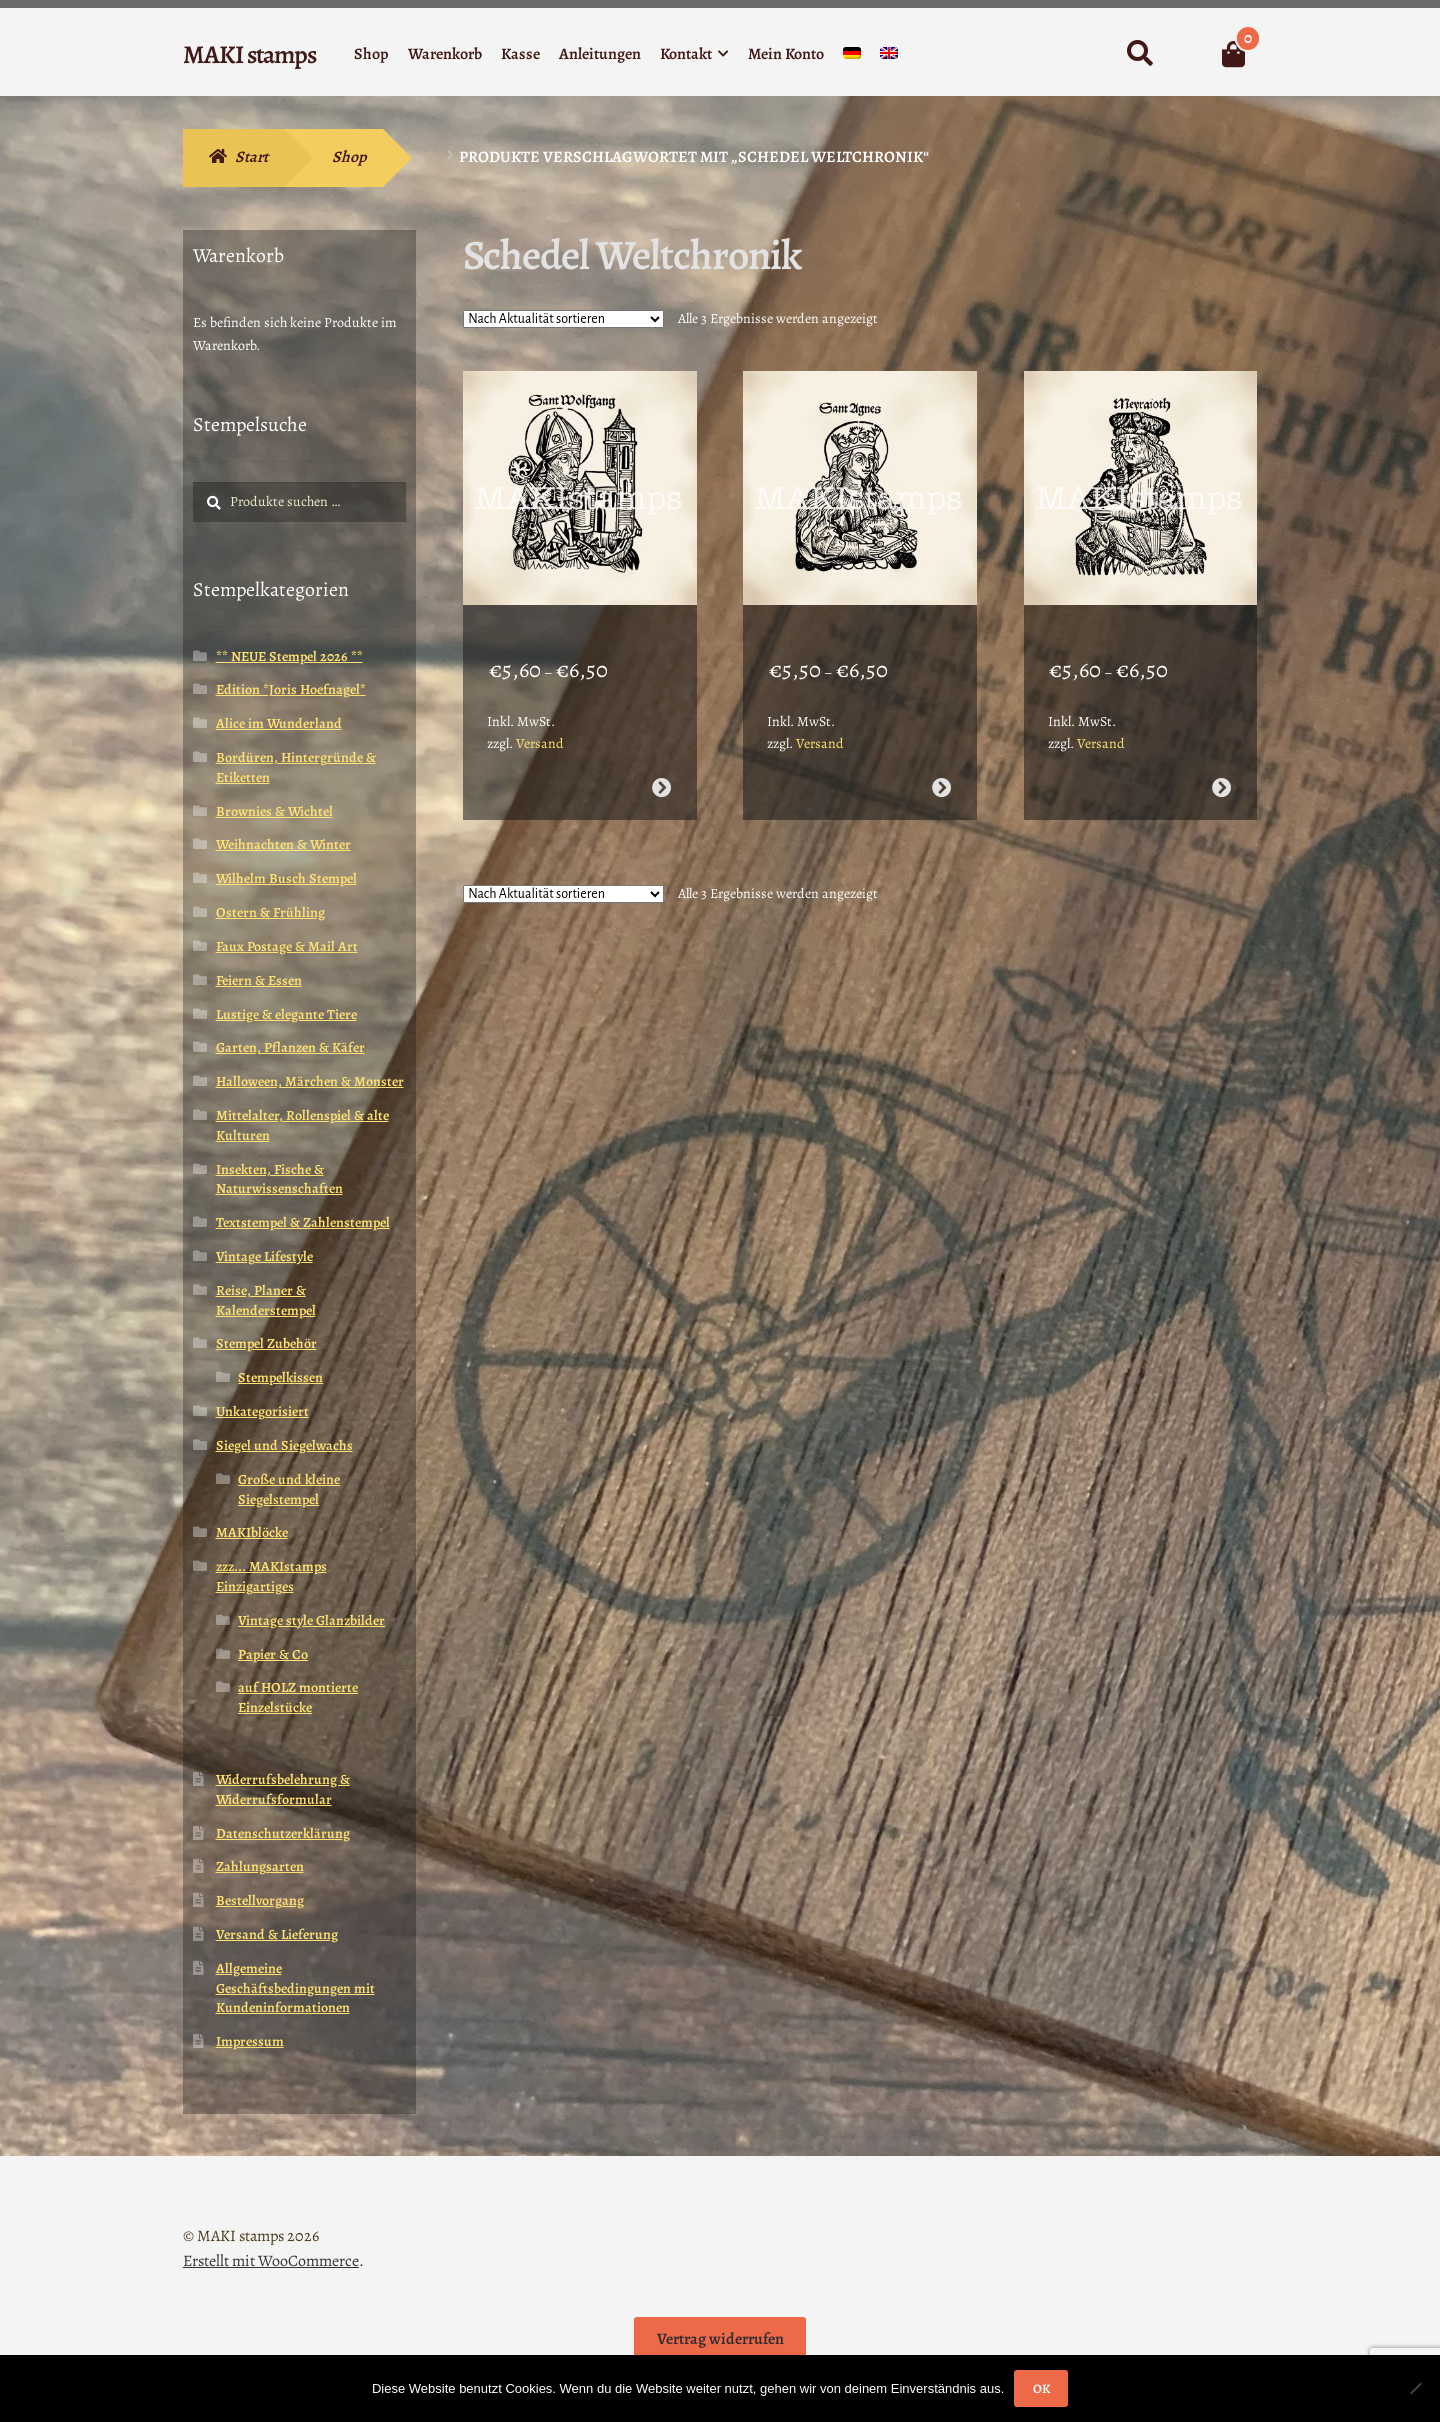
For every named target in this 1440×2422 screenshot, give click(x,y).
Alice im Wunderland (279, 723)
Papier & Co (273, 1654)
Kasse (520, 54)
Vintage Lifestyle (264, 1256)
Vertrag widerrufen (720, 2339)
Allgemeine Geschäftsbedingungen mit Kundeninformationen (295, 1988)
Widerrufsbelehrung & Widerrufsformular (283, 1789)
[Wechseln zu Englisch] (889, 57)
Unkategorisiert (262, 1411)
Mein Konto (786, 54)
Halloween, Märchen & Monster (310, 1081)
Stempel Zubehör (266, 1343)
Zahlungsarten (260, 1866)
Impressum (250, 2041)
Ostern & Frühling (270, 912)
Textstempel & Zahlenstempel (303, 1222)
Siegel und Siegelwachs (284, 1445)
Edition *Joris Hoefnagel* (291, 689)
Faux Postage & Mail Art (287, 946)
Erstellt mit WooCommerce (271, 2261)
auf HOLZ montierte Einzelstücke (298, 1697)
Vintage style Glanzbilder (311, 1620)
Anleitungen (600, 54)
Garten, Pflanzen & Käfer (290, 1047)
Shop (371, 54)
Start (251, 157)
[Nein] (1415, 2388)
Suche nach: (1139, 54)
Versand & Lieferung (277, 1934)
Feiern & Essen (259, 980)
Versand (540, 719)
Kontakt (686, 54)
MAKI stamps (249, 54)
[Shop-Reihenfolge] (563, 319)
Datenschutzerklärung (283, 1833)
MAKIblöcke (252, 1532)
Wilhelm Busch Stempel (286, 878)
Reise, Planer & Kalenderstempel (266, 1300)
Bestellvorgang (260, 1900)
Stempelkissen (280, 1377)
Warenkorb (445, 54)
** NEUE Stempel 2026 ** (289, 656)
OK (1041, 2388)
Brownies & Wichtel (274, 811)
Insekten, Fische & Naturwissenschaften (279, 1179)
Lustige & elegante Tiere (286, 1014)
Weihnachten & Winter (283, 844)
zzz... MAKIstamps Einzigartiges (271, 1576)
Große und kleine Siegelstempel (289, 1489)
